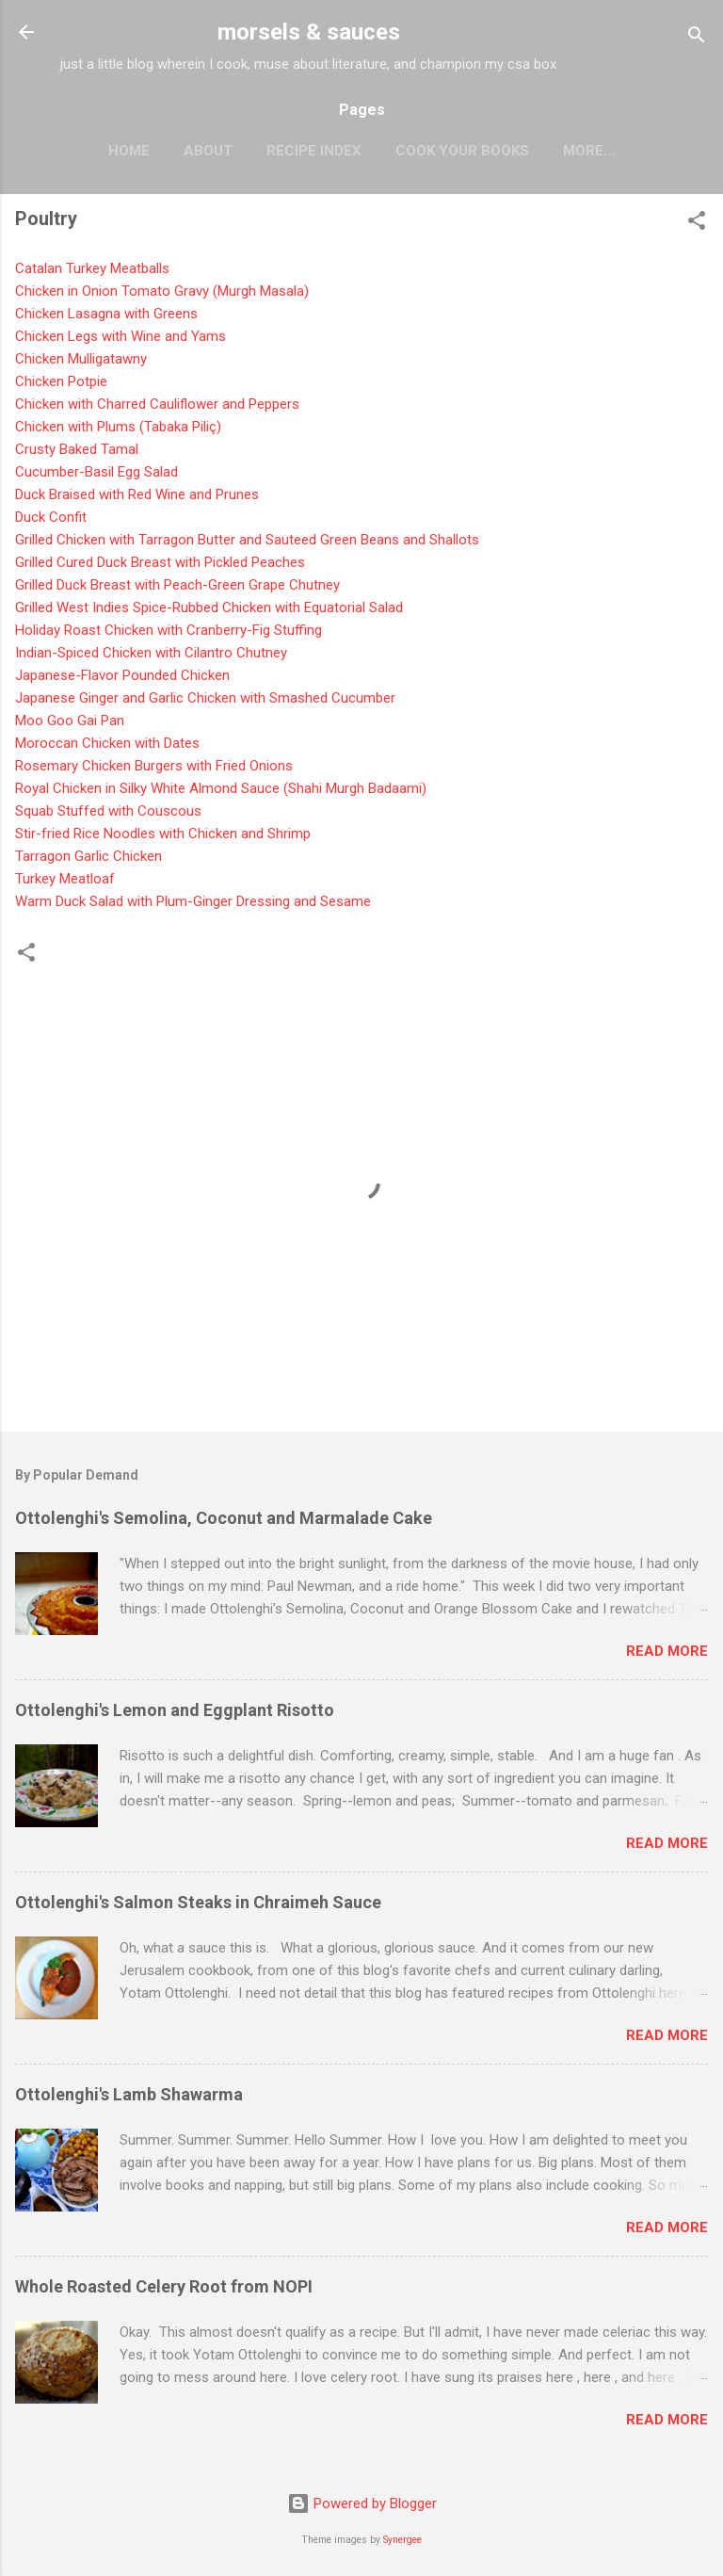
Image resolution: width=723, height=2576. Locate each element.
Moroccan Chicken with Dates (109, 743)
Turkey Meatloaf (67, 878)
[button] (696, 223)
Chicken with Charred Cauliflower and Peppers (159, 404)
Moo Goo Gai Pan (69, 720)
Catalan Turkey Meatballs (92, 268)
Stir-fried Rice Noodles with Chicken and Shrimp (163, 833)
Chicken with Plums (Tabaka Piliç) (118, 426)
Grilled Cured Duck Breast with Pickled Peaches (160, 562)
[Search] (696, 38)
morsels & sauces (308, 32)
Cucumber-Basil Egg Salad (98, 471)
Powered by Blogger (362, 2503)
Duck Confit (51, 517)
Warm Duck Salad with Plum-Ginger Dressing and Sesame (193, 901)
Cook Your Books (462, 150)
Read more (667, 1651)
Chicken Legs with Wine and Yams (120, 336)
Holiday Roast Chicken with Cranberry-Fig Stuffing (168, 630)
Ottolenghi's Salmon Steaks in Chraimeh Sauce (198, 1902)
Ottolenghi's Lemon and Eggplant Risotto (174, 1710)
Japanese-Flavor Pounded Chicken (122, 675)
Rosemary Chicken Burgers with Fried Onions (154, 765)
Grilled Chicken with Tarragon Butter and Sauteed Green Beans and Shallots (247, 539)
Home (129, 150)
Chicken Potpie (61, 381)
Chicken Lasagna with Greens (106, 313)
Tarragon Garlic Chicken (88, 856)
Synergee (402, 2540)
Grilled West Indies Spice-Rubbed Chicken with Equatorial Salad (209, 607)
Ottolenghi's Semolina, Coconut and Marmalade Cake (223, 1518)
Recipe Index (314, 150)
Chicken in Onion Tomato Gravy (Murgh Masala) (162, 291)
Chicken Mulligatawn (81, 358)
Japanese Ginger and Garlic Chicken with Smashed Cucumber (205, 697)
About (208, 150)
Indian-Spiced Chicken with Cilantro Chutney (151, 652)
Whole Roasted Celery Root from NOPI (164, 2286)
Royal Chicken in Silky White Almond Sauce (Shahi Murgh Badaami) (220, 788)
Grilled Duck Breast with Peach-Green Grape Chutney (177, 584)
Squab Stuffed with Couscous (108, 810)
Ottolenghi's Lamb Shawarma (129, 2094)
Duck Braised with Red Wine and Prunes (137, 494)
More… (589, 150)
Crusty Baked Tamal (76, 449)
